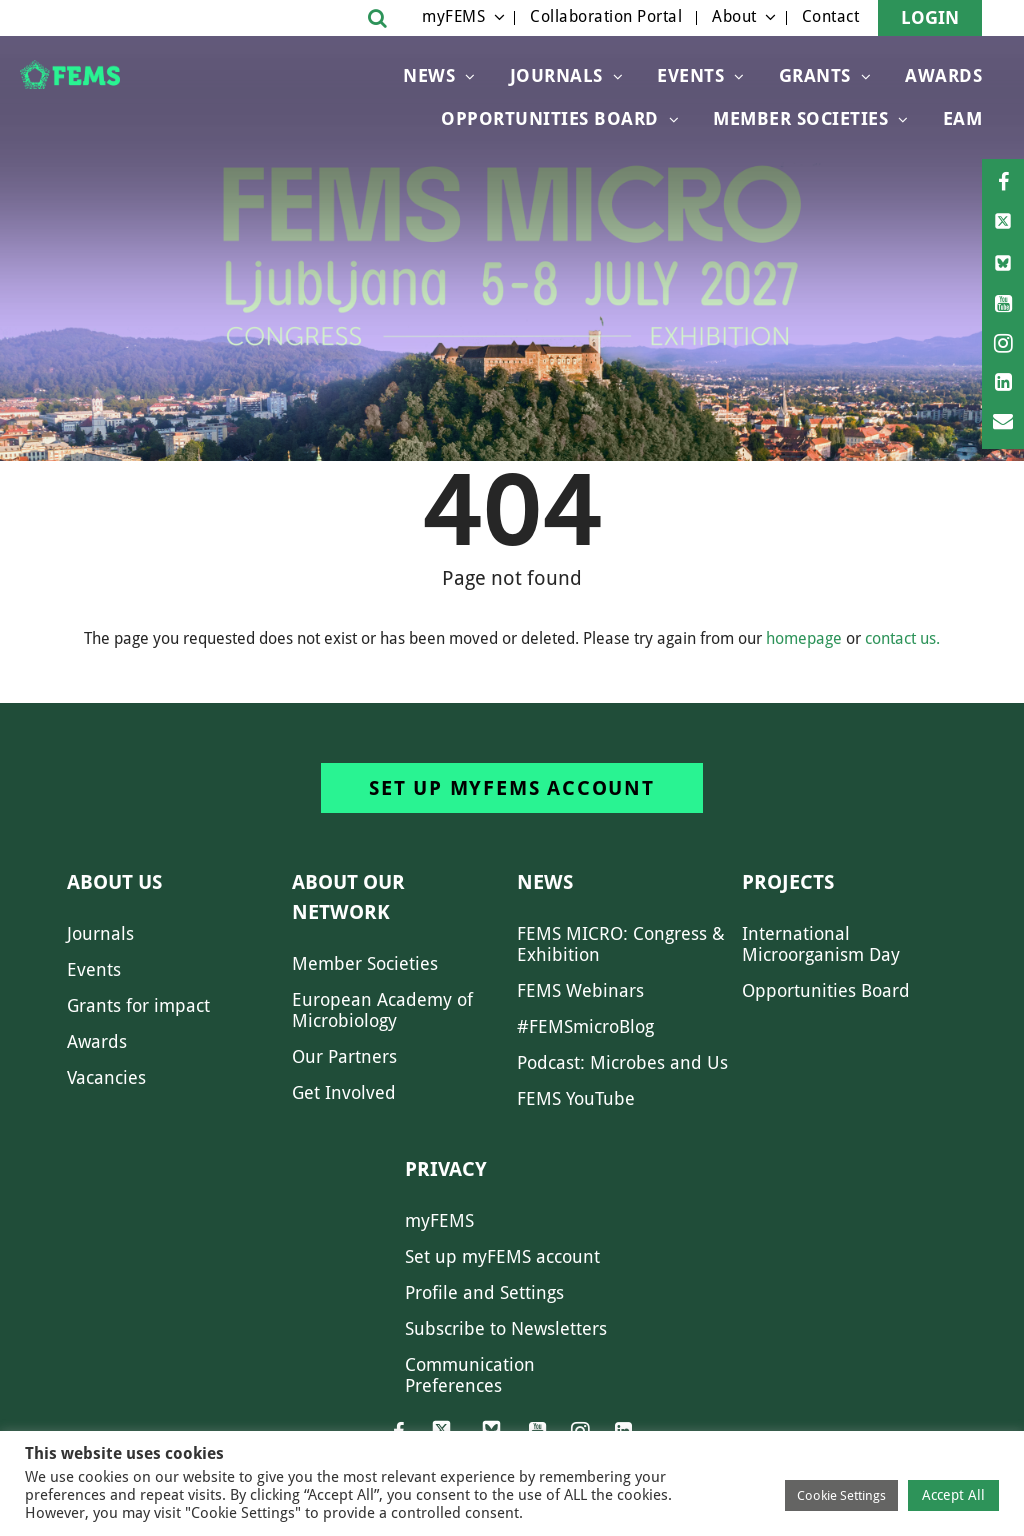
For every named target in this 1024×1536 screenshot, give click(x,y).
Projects (788, 882)
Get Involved (344, 1092)
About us (114, 882)
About (734, 16)
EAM (963, 118)
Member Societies (800, 118)
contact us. (902, 638)
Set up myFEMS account (512, 788)
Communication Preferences (470, 1375)
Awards (943, 75)
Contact (831, 16)
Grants (815, 75)
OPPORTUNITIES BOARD (550, 118)
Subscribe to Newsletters (506, 1328)
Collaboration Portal (606, 16)
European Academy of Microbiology (382, 1010)
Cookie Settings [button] (841, 1495)
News (429, 75)
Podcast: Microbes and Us (622, 1062)
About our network (348, 897)
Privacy (446, 1169)
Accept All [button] (953, 1495)
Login (930, 17)
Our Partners (344, 1056)
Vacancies (106, 1077)
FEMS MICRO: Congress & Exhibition (621, 944)
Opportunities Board (826, 990)
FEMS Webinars (580, 990)
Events (690, 75)
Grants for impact (138, 1005)
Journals (556, 75)
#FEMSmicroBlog (585, 1026)
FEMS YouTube (576, 1098)
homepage (804, 638)
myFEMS (453, 16)
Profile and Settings (484, 1292)
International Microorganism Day (821, 944)
